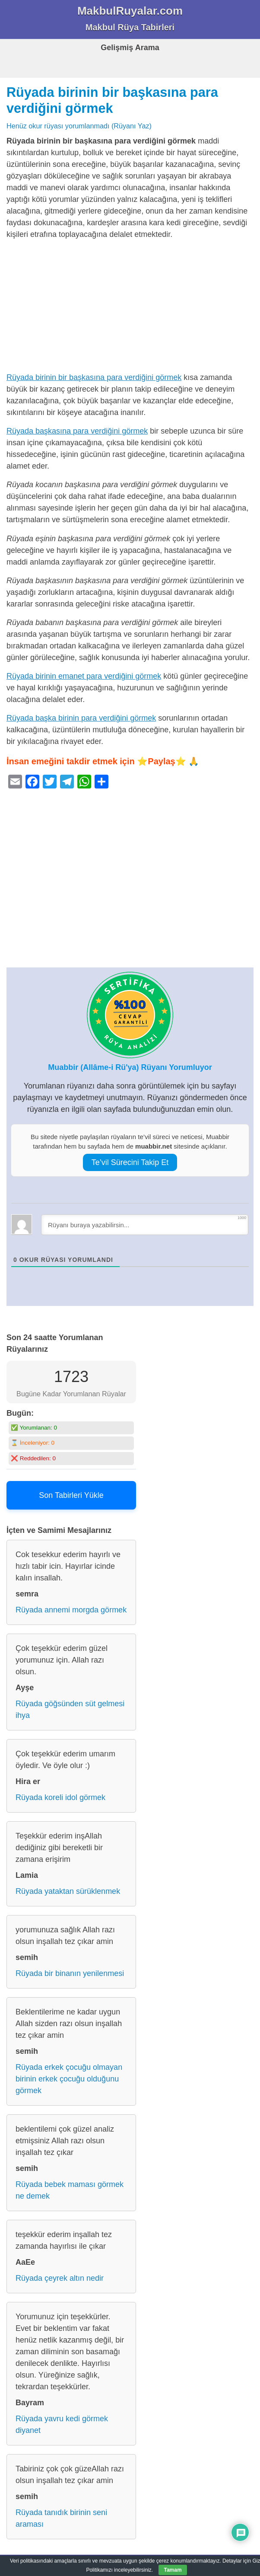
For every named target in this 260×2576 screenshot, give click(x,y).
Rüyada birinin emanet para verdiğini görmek (83, 676)
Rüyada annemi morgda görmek (71, 1610)
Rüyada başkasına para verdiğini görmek (77, 431)
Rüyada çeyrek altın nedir (60, 2278)
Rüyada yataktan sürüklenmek (68, 1891)
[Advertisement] (130, 307)
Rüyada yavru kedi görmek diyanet (62, 2424)
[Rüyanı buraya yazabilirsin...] (144, 1224)
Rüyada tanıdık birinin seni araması (61, 2518)
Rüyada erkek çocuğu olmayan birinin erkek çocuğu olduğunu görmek (69, 2079)
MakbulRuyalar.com (130, 10)
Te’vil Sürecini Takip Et (130, 1162)
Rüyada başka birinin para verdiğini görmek (81, 718)
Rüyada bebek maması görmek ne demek (70, 2190)
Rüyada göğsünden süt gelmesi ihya (70, 1709)
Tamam (172, 2570)
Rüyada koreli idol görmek (60, 1797)
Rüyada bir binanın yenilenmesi (70, 1973)
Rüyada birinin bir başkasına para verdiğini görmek (93, 377)
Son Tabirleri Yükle (71, 1495)
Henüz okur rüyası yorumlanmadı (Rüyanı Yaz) (79, 126)
